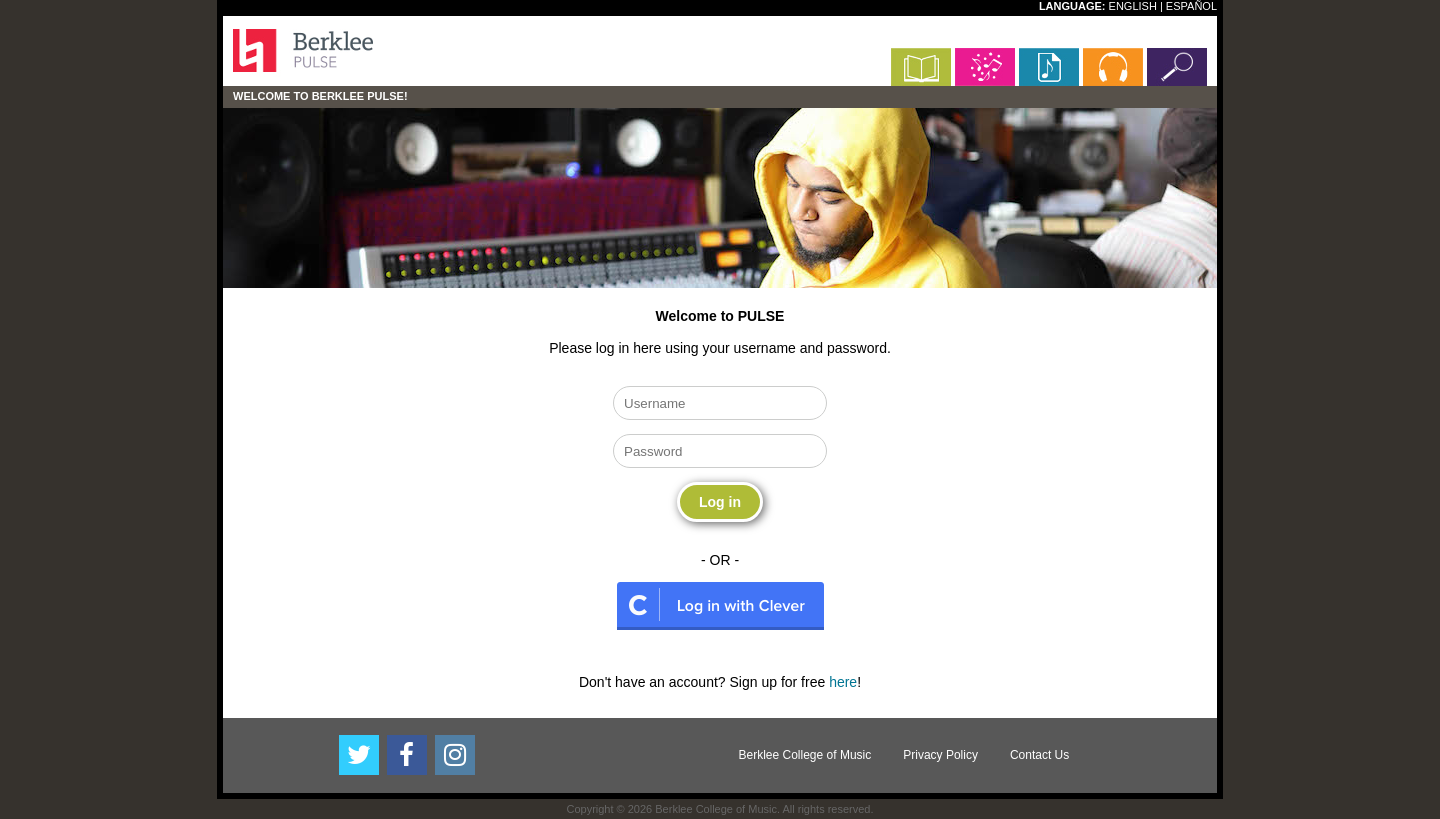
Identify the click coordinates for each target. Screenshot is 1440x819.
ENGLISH (1133, 6)
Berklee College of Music (805, 755)
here (843, 682)
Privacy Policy (940, 755)
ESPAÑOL (1191, 6)
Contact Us (1039, 755)
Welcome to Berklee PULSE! (320, 96)
